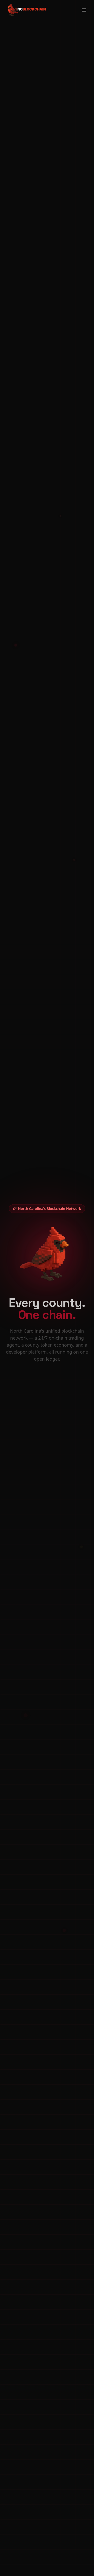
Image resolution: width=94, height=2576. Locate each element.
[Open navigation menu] (84, 10)
